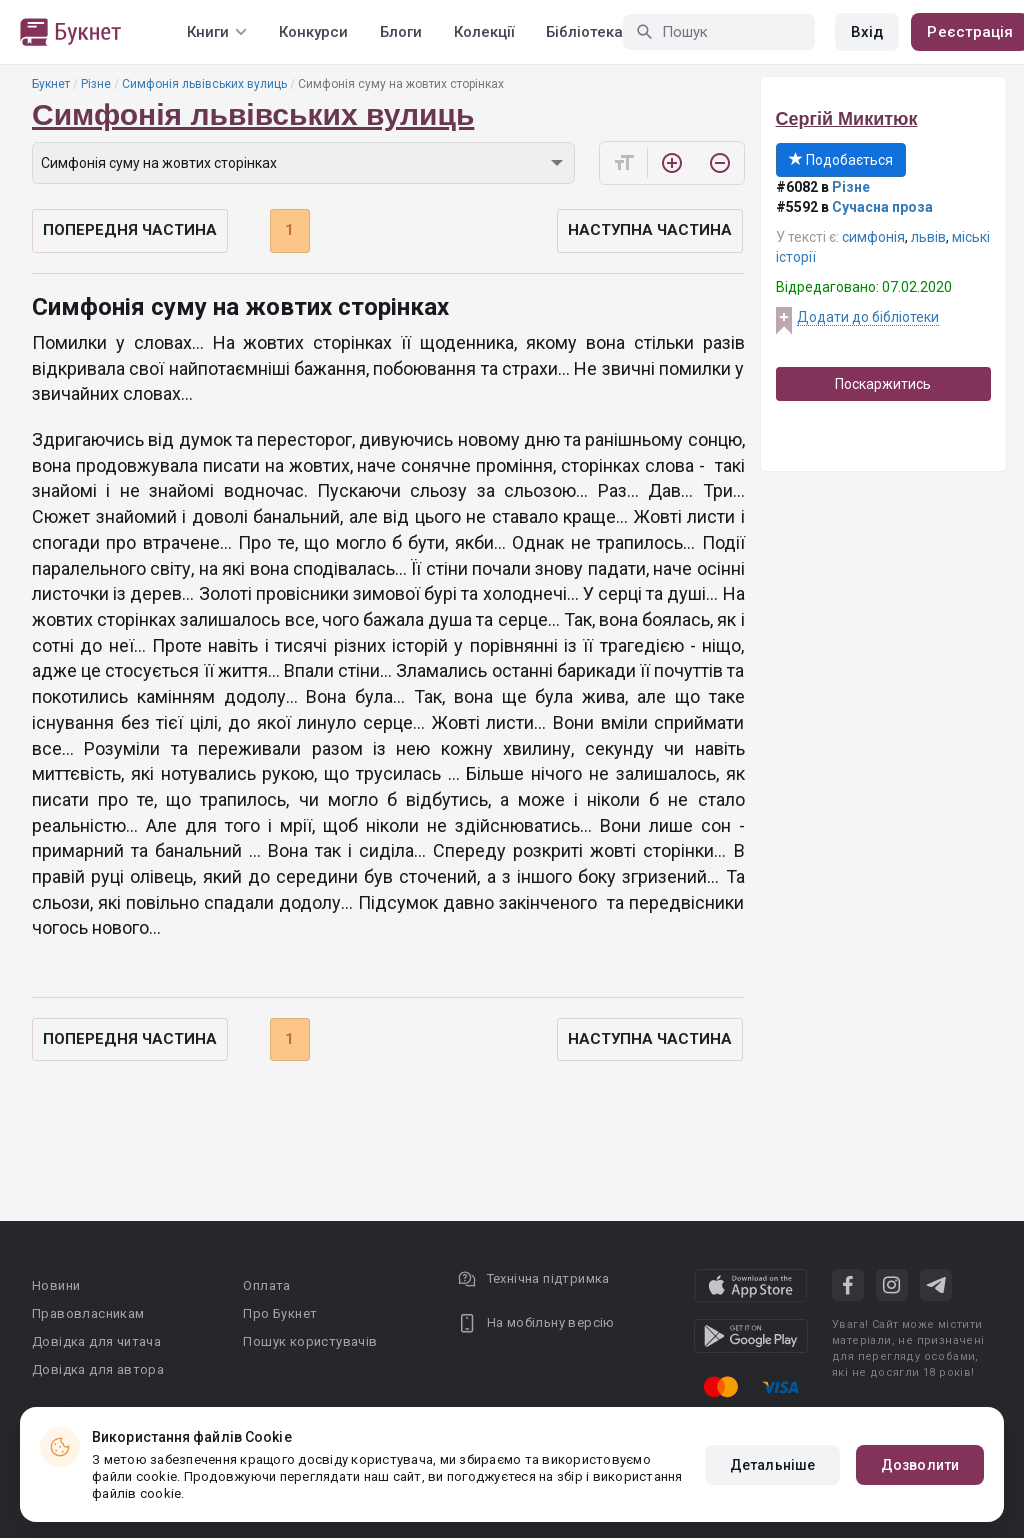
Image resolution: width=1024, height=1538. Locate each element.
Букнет (51, 84)
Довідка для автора (98, 1369)
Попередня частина (130, 230)
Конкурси (313, 32)
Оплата (266, 1285)
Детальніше (772, 1465)
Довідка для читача (96, 1341)
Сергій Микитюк (847, 119)
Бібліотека (584, 32)
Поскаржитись (883, 384)
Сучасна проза (882, 207)
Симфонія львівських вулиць (204, 84)
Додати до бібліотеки (868, 317)
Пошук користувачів (310, 1341)
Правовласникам (88, 1313)
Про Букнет (280, 1313)
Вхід (867, 32)
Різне (96, 84)
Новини (56, 1285)
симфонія (873, 237)
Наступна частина (650, 230)
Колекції (484, 32)
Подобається (841, 160)
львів (928, 237)
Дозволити (920, 1465)
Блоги (401, 32)
